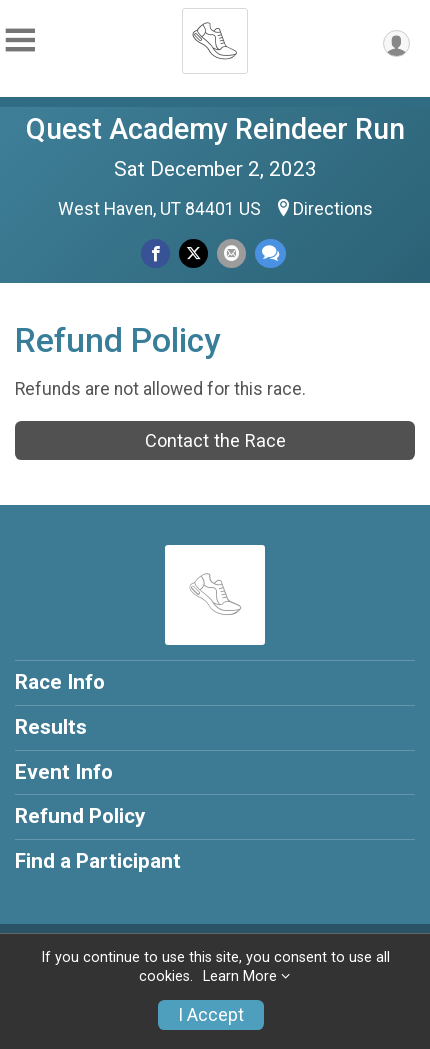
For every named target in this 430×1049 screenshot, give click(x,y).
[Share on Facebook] (155, 253)
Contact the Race (215, 440)
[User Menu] (396, 43)
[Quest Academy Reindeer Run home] (215, 35)
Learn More (240, 976)
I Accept (211, 1015)
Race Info (60, 682)
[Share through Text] (270, 253)
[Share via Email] (231, 253)
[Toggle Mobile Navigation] (20, 40)
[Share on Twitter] (193, 253)
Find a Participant (98, 861)
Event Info (64, 772)
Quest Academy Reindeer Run (215, 129)
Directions (333, 209)
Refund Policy (80, 816)
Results (51, 727)
